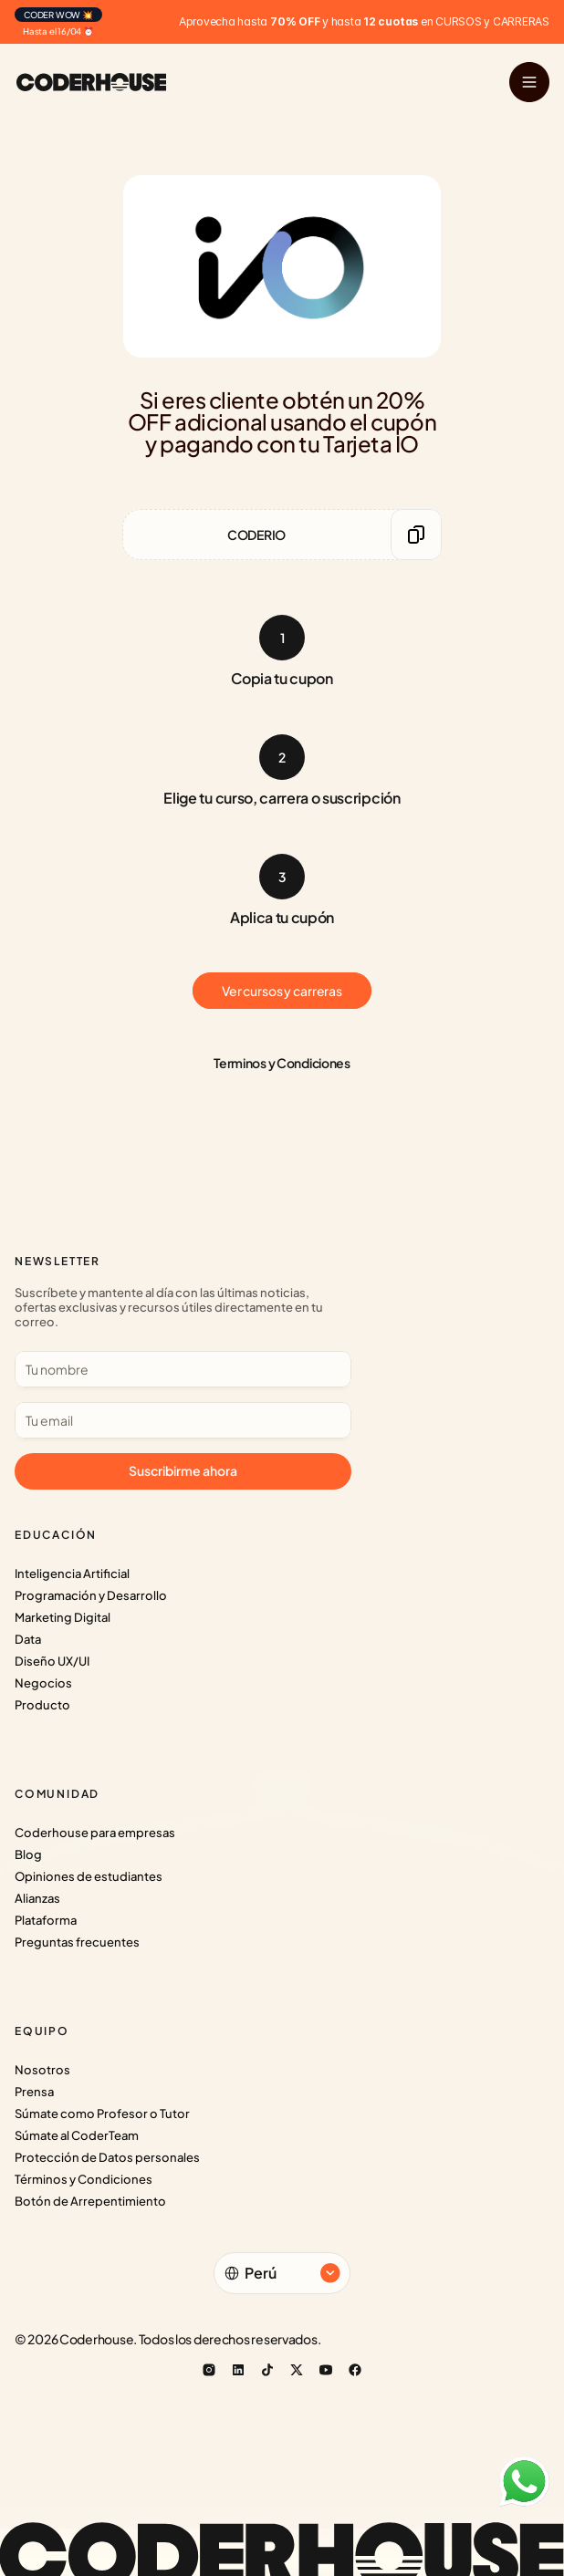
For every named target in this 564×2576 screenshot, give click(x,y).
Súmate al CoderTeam (77, 2135)
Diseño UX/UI (52, 1661)
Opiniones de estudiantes (88, 1876)
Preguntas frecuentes (77, 1942)
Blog (28, 1854)
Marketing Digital (62, 1617)
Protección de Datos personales (107, 2157)
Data (28, 1639)
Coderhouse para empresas (95, 1832)
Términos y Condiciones (83, 2179)
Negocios (43, 1683)
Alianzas (37, 1898)
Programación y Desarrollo (91, 1595)
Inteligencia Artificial (72, 1573)
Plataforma (46, 1920)
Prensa (34, 2091)
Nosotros (42, 2069)
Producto (42, 1705)
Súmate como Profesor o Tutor (102, 2113)
